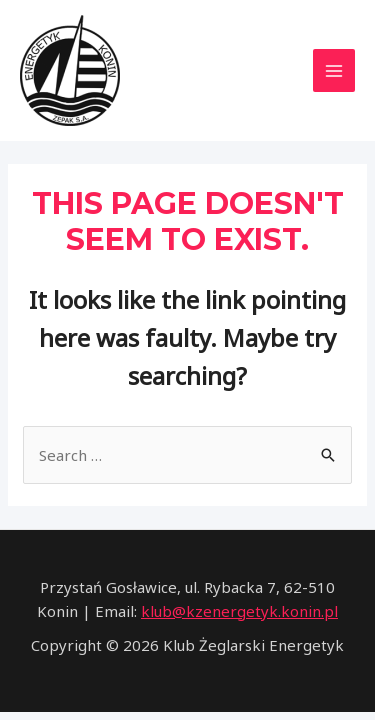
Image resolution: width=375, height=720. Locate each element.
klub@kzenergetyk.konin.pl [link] (239, 611)
